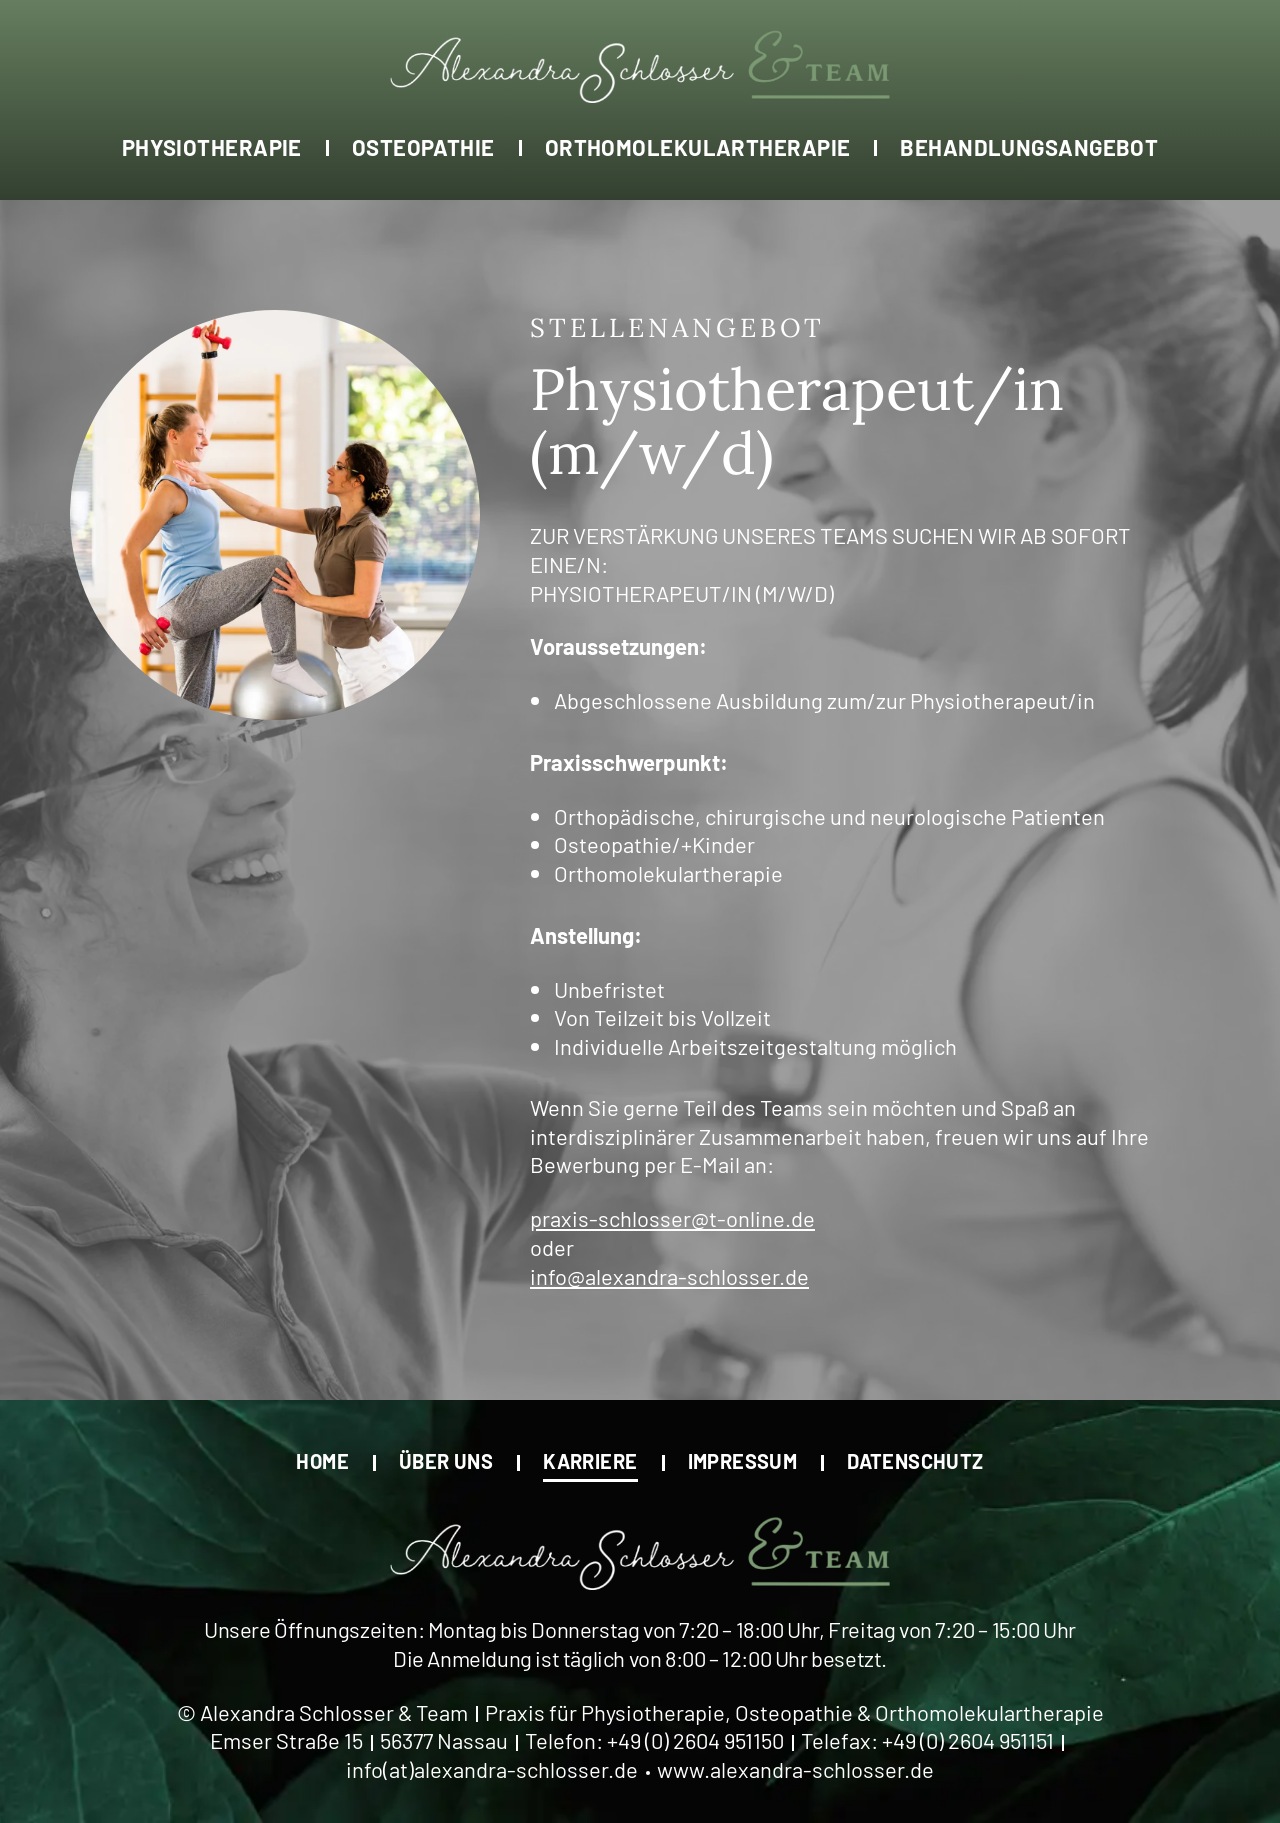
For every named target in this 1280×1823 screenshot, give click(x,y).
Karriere (590, 1460)
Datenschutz (915, 1460)
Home (322, 1460)
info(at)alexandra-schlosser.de (492, 1769)
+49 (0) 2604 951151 (968, 1740)
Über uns (446, 1460)
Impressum (743, 1460)
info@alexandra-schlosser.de (669, 1276)
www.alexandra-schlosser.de (795, 1769)
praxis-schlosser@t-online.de (672, 1218)
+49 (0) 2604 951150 (695, 1740)
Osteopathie (423, 146)
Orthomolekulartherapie (698, 146)
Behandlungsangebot (1029, 146)
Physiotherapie (212, 146)
